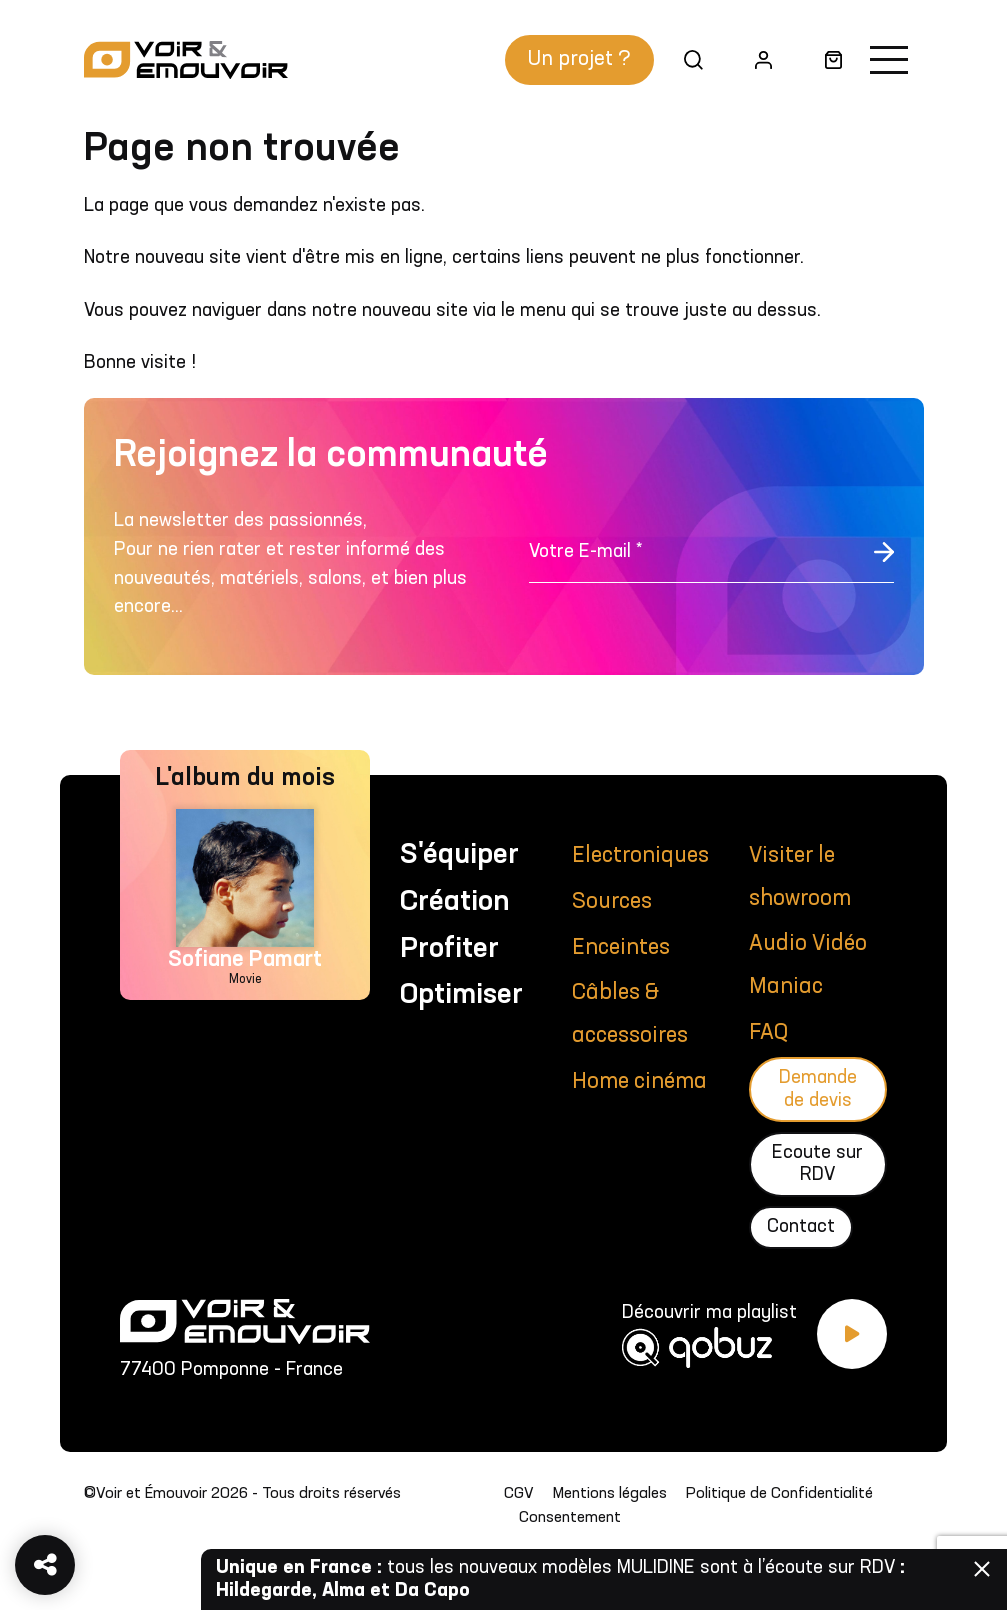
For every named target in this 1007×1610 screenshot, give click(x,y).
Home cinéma (639, 1082)
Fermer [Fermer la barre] (982, 1569)
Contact (801, 1227)
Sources (612, 902)
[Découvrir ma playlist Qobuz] (754, 1345)
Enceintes (621, 948)
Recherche (686, 59)
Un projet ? (579, 59)
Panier (826, 59)
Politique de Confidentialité (779, 1494)
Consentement (570, 1518)
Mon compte (755, 59)
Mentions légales (610, 1494)
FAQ (768, 1033)
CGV (519, 1494)
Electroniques (640, 856)
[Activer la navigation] (889, 60)
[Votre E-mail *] (711, 562)
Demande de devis (818, 1089)
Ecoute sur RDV (817, 1164)
